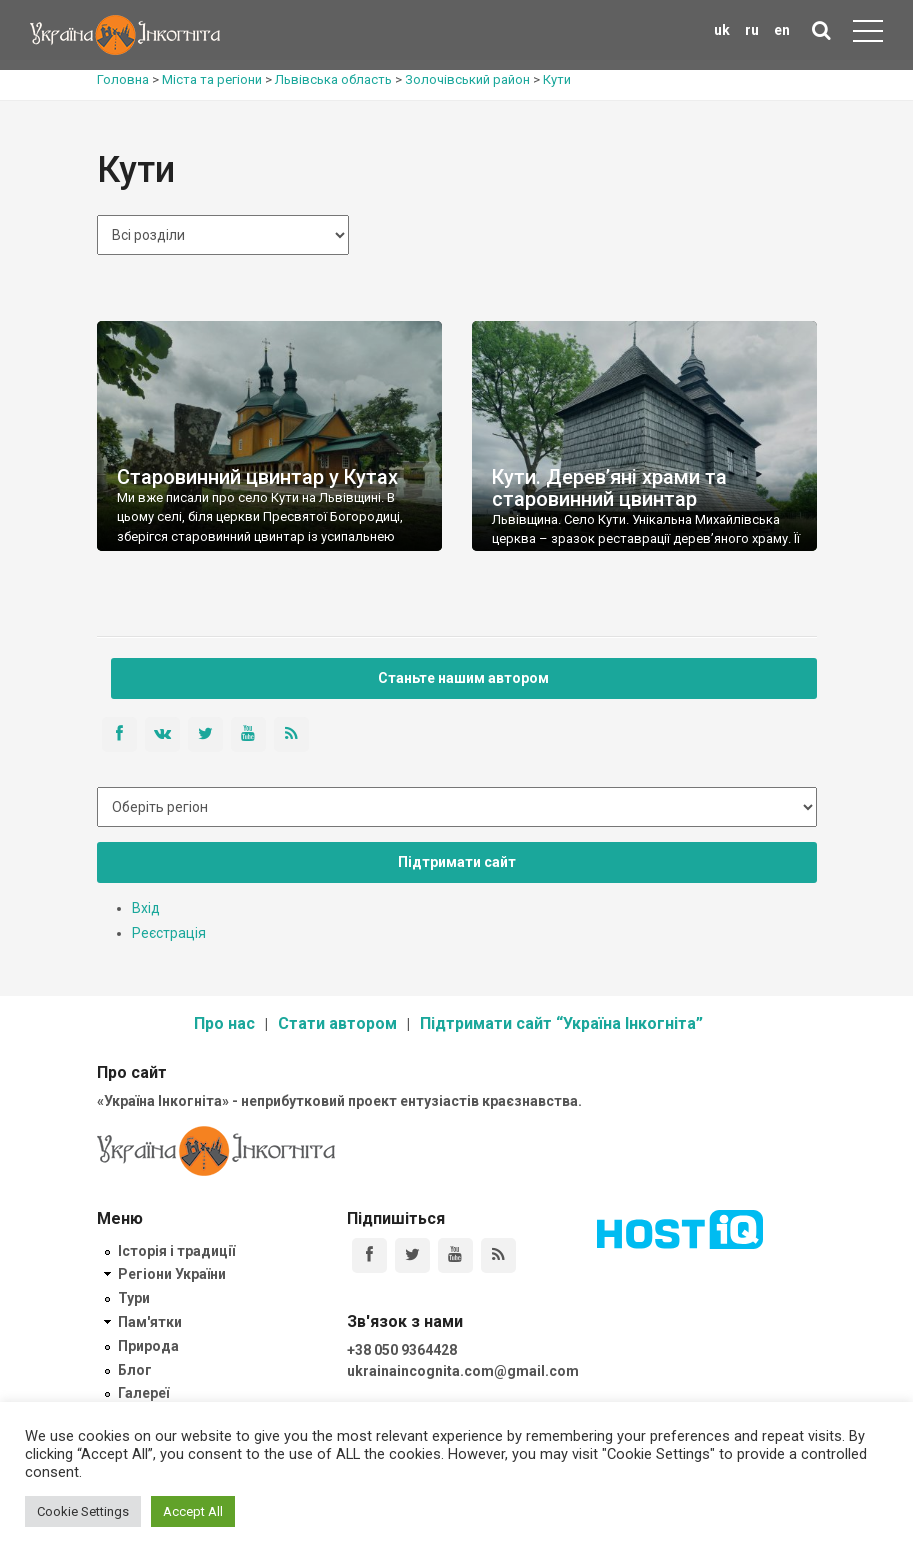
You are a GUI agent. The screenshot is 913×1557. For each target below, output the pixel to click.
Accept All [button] (193, 1511)
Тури (134, 1298)
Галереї (143, 1393)
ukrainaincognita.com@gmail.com (463, 1371)
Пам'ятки (150, 1322)
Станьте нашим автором (463, 678)
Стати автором (337, 1023)
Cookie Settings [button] (83, 1511)
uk (722, 30)
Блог (135, 1370)
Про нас (224, 1023)
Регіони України (172, 1274)
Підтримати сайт (457, 862)
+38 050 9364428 (402, 1350)
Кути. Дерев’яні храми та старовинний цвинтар (609, 488)
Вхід (146, 908)
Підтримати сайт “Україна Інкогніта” (561, 1023)
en (782, 30)
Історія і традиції (176, 1251)
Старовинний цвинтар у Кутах (257, 477)
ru (752, 30)
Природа (148, 1346)
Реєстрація (169, 933)
